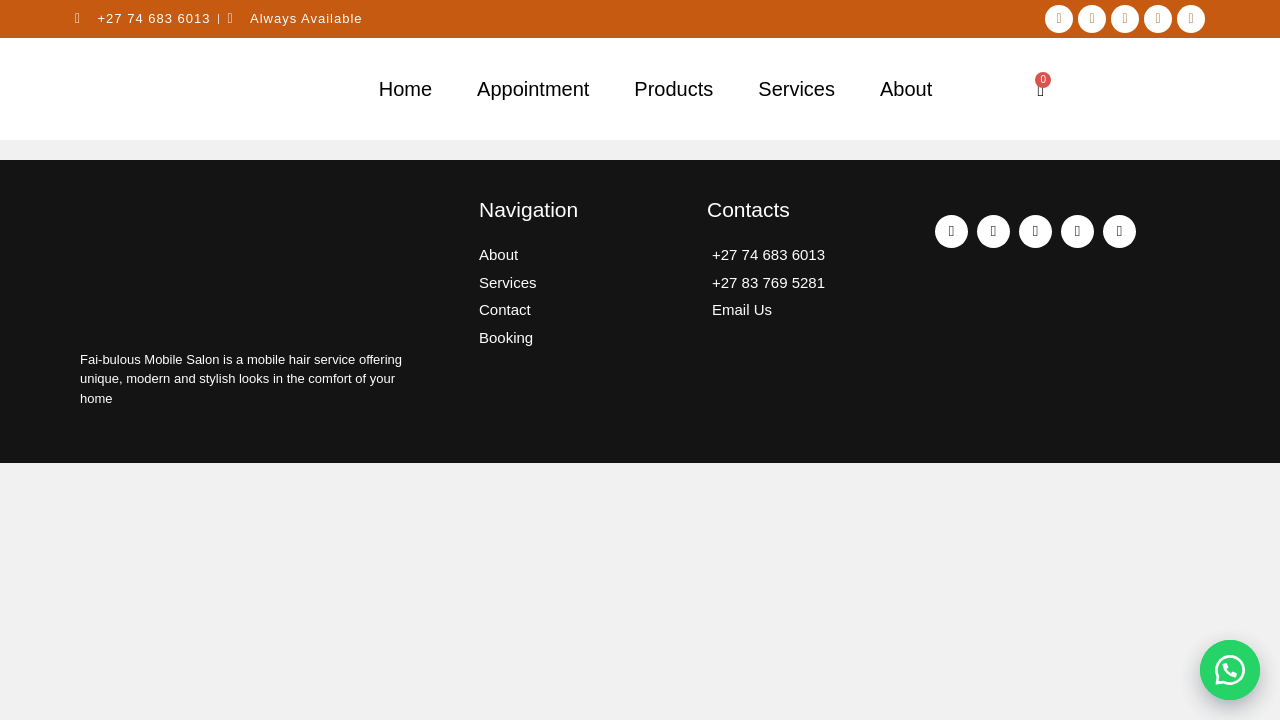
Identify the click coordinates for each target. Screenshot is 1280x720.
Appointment (533, 89)
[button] (1230, 670)
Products (673, 89)
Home (405, 89)
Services (796, 89)
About (906, 89)
